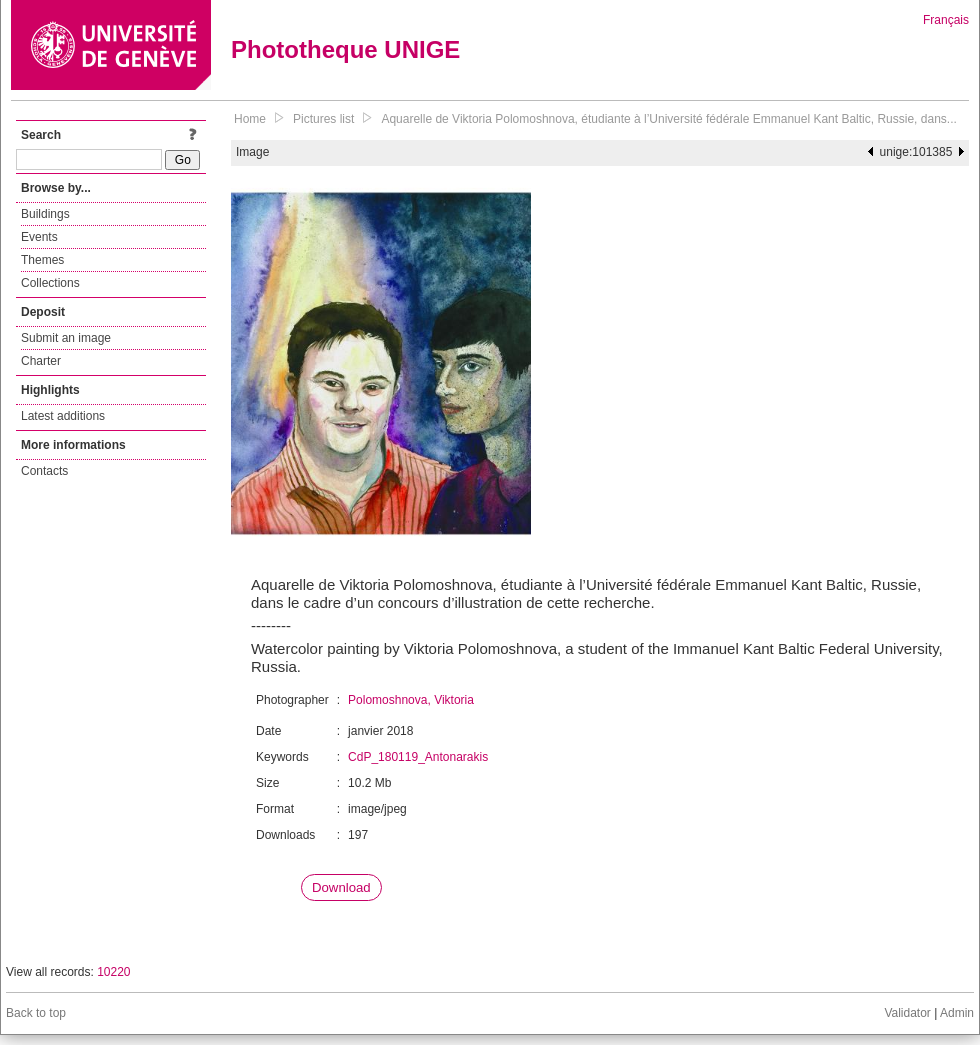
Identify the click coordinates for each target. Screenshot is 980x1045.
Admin (957, 1013)
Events (39, 237)
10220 (113, 972)
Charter (41, 361)
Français (946, 20)
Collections (50, 283)
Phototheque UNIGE (345, 49)
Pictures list (323, 119)
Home (250, 119)
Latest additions (63, 416)
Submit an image (66, 338)
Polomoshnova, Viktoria (411, 700)
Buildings (45, 214)
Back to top (36, 1013)
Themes (42, 260)
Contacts (44, 471)
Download (341, 887)
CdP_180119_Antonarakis (418, 757)
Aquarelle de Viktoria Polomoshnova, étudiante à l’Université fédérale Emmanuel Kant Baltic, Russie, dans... (668, 119)
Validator (907, 1013)
